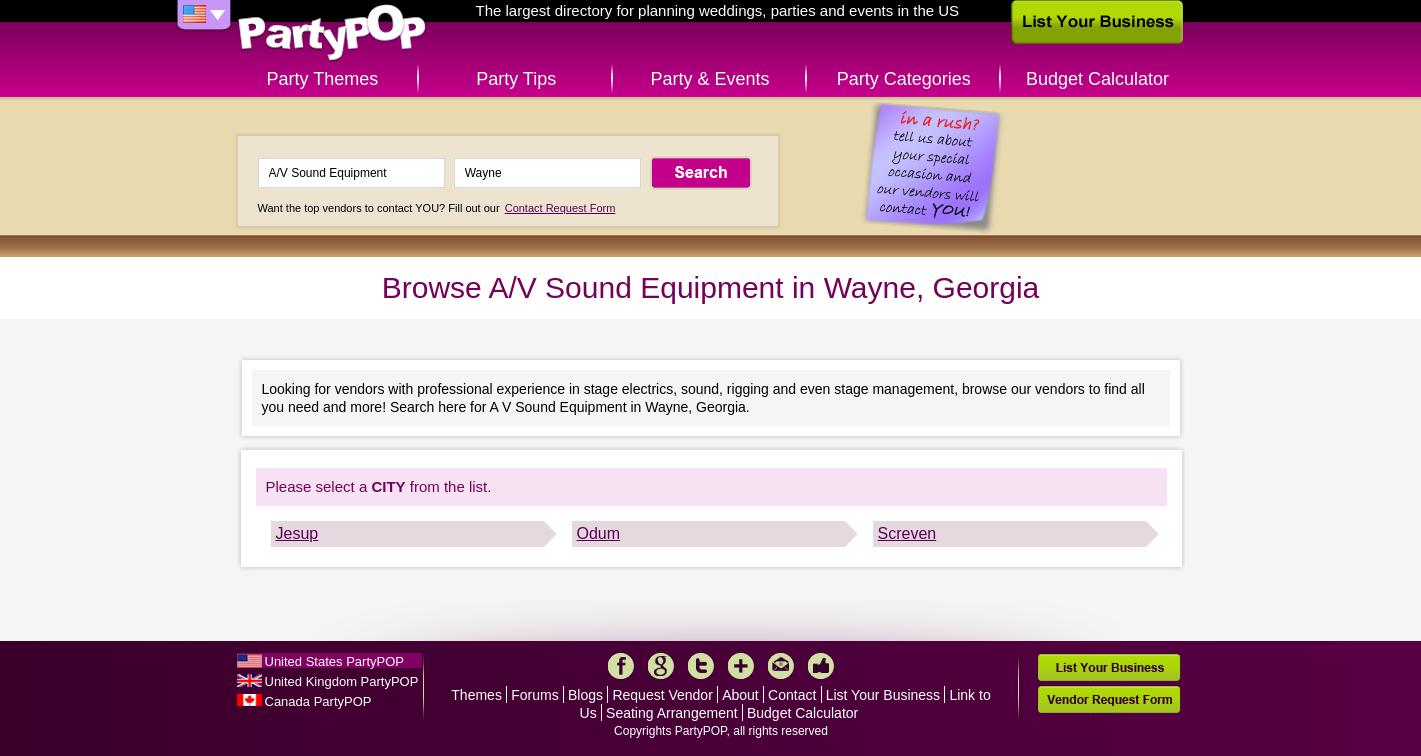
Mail (781, 666)
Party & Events (709, 79)
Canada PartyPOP (318, 701)
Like (821, 666)
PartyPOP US (332, 33)
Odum (599, 533)
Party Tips (516, 79)
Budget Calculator (1097, 79)
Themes (476, 695)
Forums (534, 695)
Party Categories (904, 79)
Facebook (621, 666)
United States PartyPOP (334, 661)
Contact (792, 695)
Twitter (701, 666)
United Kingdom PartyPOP (342, 681)
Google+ (661, 666)
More (741, 666)
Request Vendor (662, 695)
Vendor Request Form (1109, 699)
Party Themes (323, 79)
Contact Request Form (560, 208)
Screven (907, 533)
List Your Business (883, 695)
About (740, 695)
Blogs (585, 695)
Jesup (297, 533)
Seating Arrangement (672, 713)
